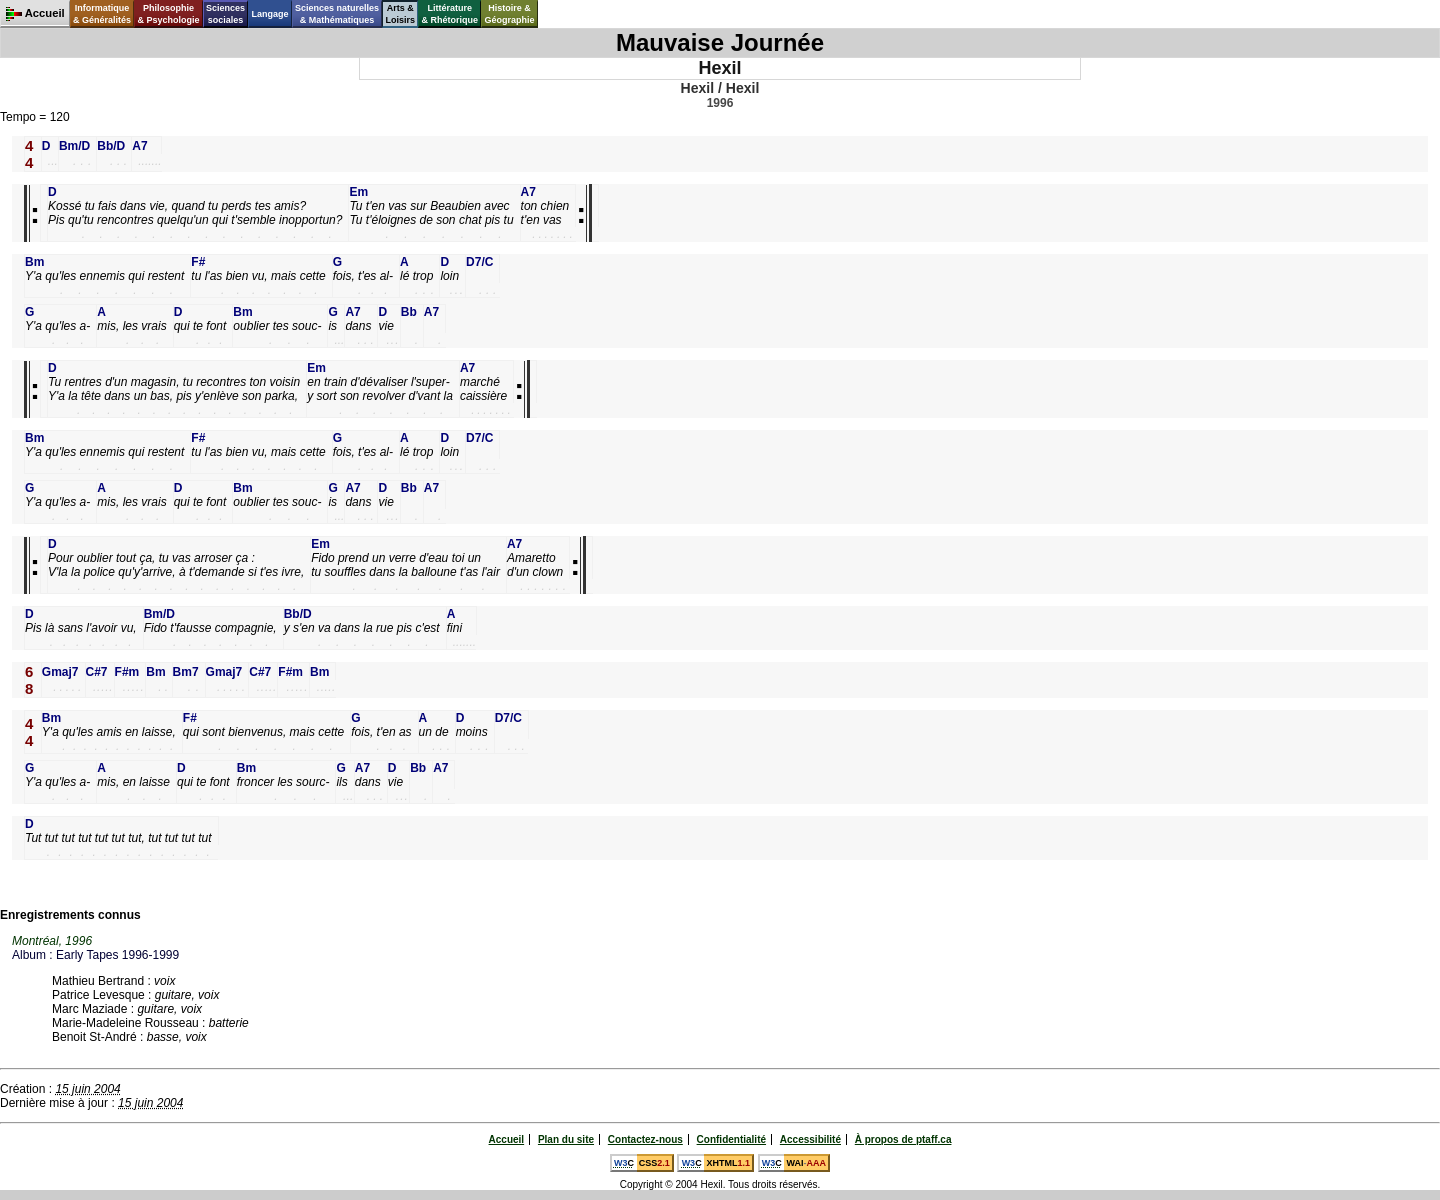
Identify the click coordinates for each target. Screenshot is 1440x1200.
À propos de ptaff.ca (903, 1139)
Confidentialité (731, 1139)
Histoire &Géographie (510, 14)
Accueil (507, 1139)
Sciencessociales (225, 14)
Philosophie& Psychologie (168, 14)
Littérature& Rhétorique (450, 14)
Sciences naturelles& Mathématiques (337, 14)
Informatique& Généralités (102, 14)
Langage (269, 14)
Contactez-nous (645, 1139)
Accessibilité (810, 1139)
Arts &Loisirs (401, 14)
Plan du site (566, 1139)
